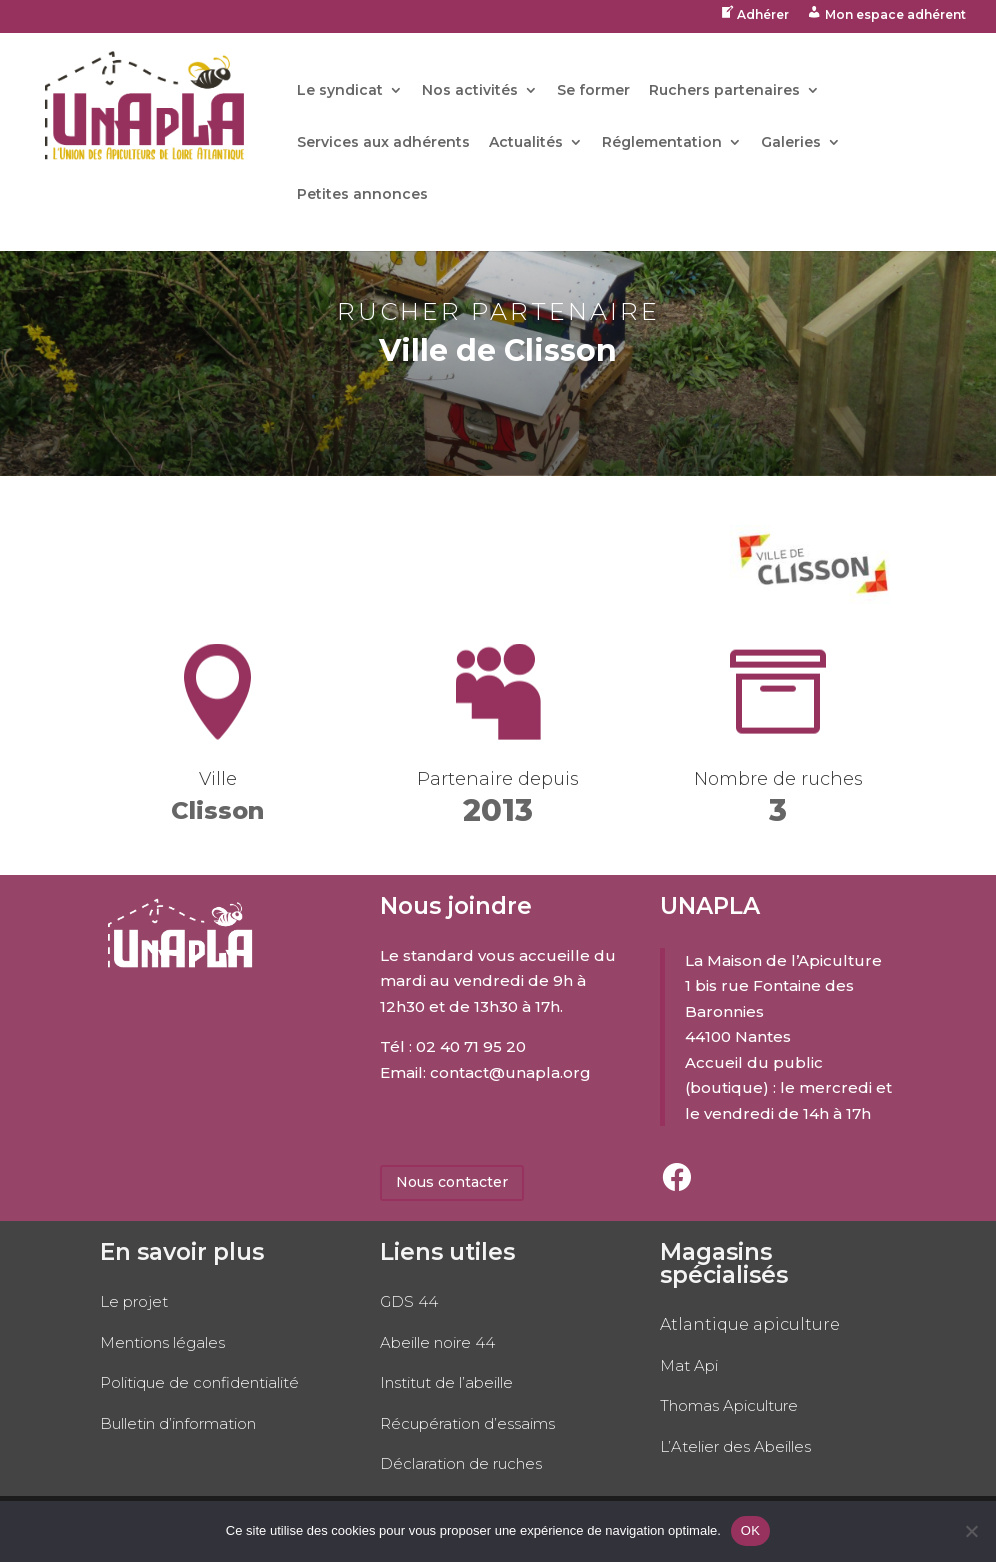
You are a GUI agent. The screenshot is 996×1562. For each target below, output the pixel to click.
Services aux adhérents (383, 143)
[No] (971, 1531)
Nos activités (470, 91)
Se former (593, 91)
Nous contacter (452, 1182)
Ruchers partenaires (724, 91)
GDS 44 (409, 1301)
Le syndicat (340, 91)
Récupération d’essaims (467, 1423)
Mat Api (689, 1365)
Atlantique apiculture (750, 1324)
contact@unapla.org (510, 1072)
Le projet (134, 1301)
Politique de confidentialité (199, 1382)
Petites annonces (362, 195)
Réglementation (662, 143)
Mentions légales (162, 1342)
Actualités (526, 143)
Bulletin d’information (178, 1423)
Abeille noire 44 (437, 1342)
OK (750, 1530)
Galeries (791, 143)
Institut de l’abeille (446, 1382)
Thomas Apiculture (729, 1405)
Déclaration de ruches (461, 1463)
